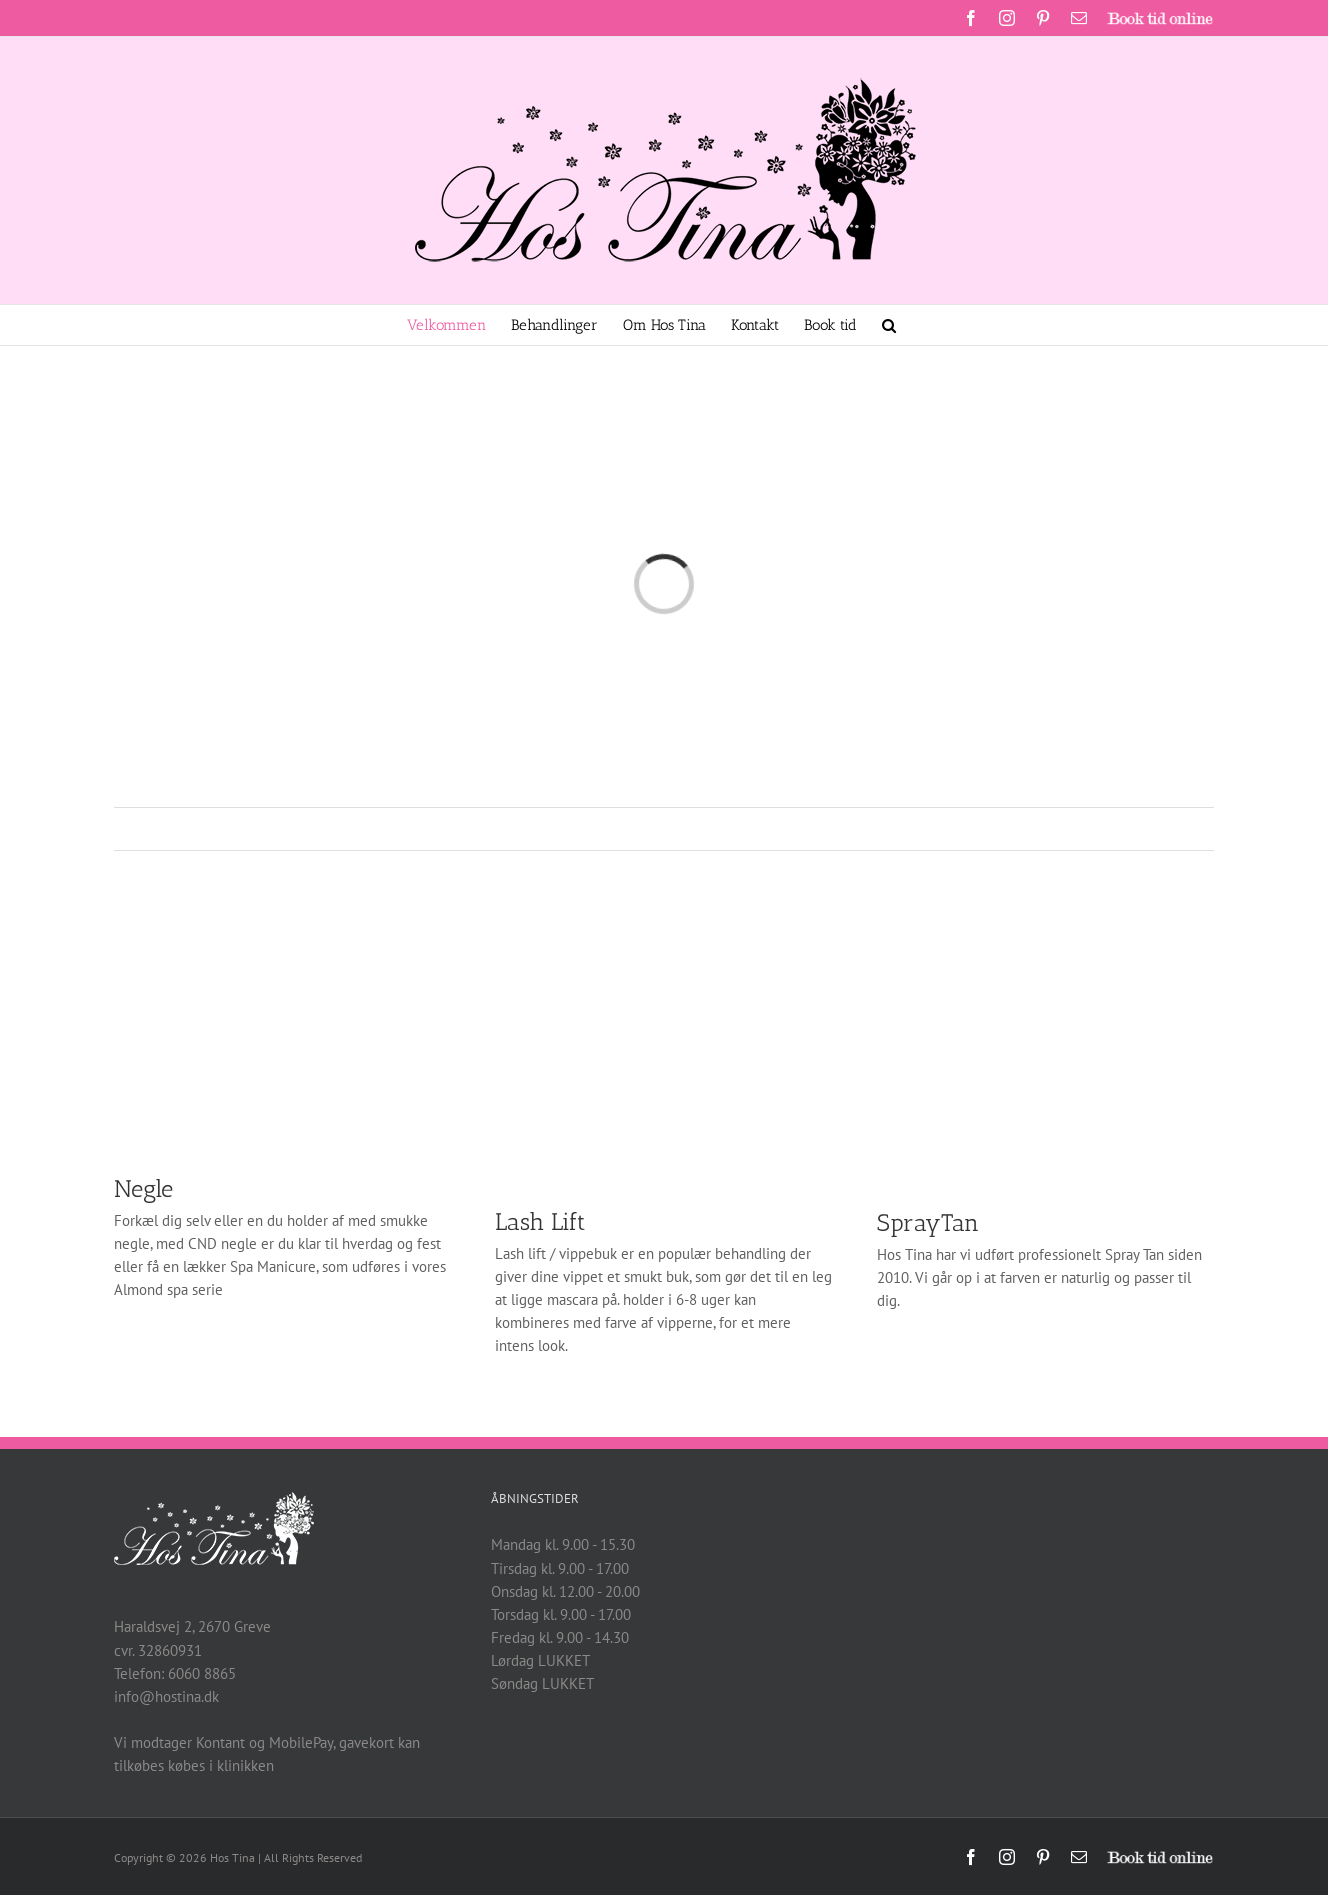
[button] (889, 325)
